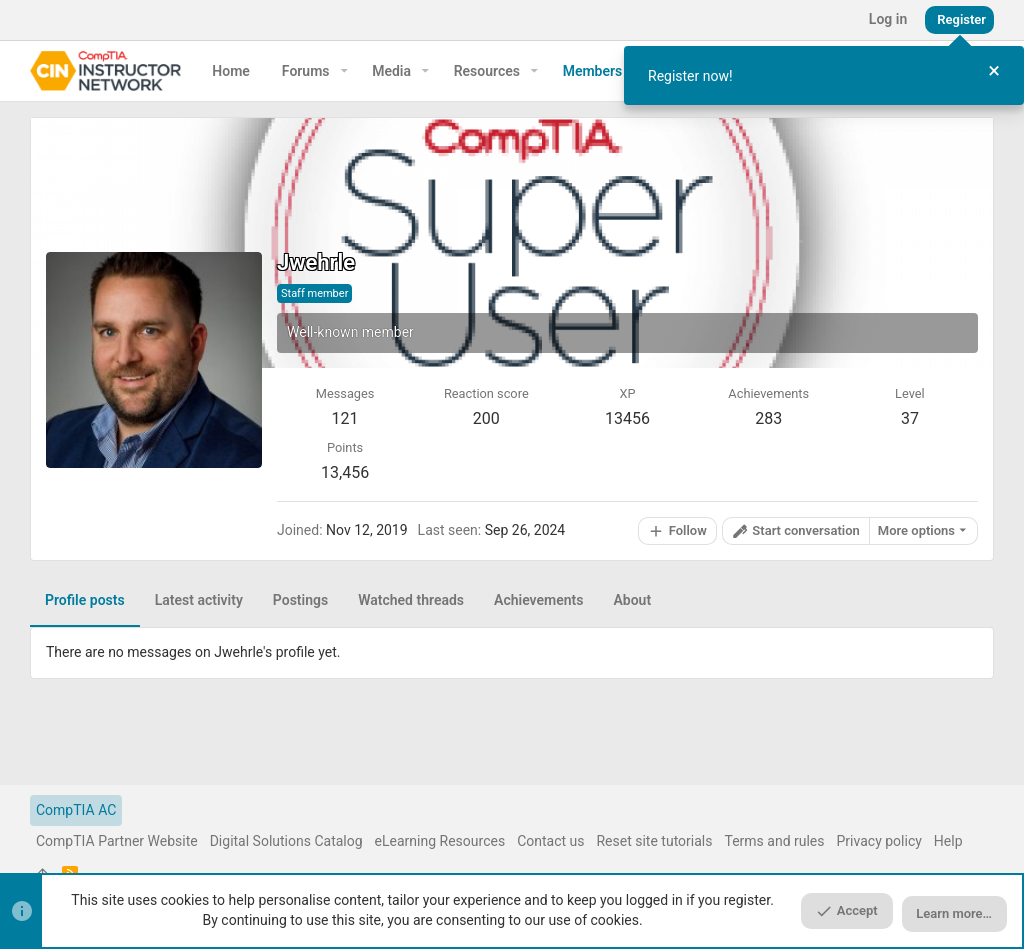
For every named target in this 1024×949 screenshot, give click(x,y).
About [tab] (632, 600)
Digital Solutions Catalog (286, 841)
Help (948, 841)
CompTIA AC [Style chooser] (76, 810)
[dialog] (824, 75)
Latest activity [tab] (199, 600)
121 (345, 418)
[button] (344, 71)
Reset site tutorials (654, 841)
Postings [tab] (300, 600)
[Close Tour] (994, 71)
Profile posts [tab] (85, 600)
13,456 (345, 472)
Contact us (550, 841)
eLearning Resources (440, 841)
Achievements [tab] (538, 600)
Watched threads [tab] (411, 600)
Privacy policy (879, 841)
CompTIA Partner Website (117, 841)
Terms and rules (774, 841)
